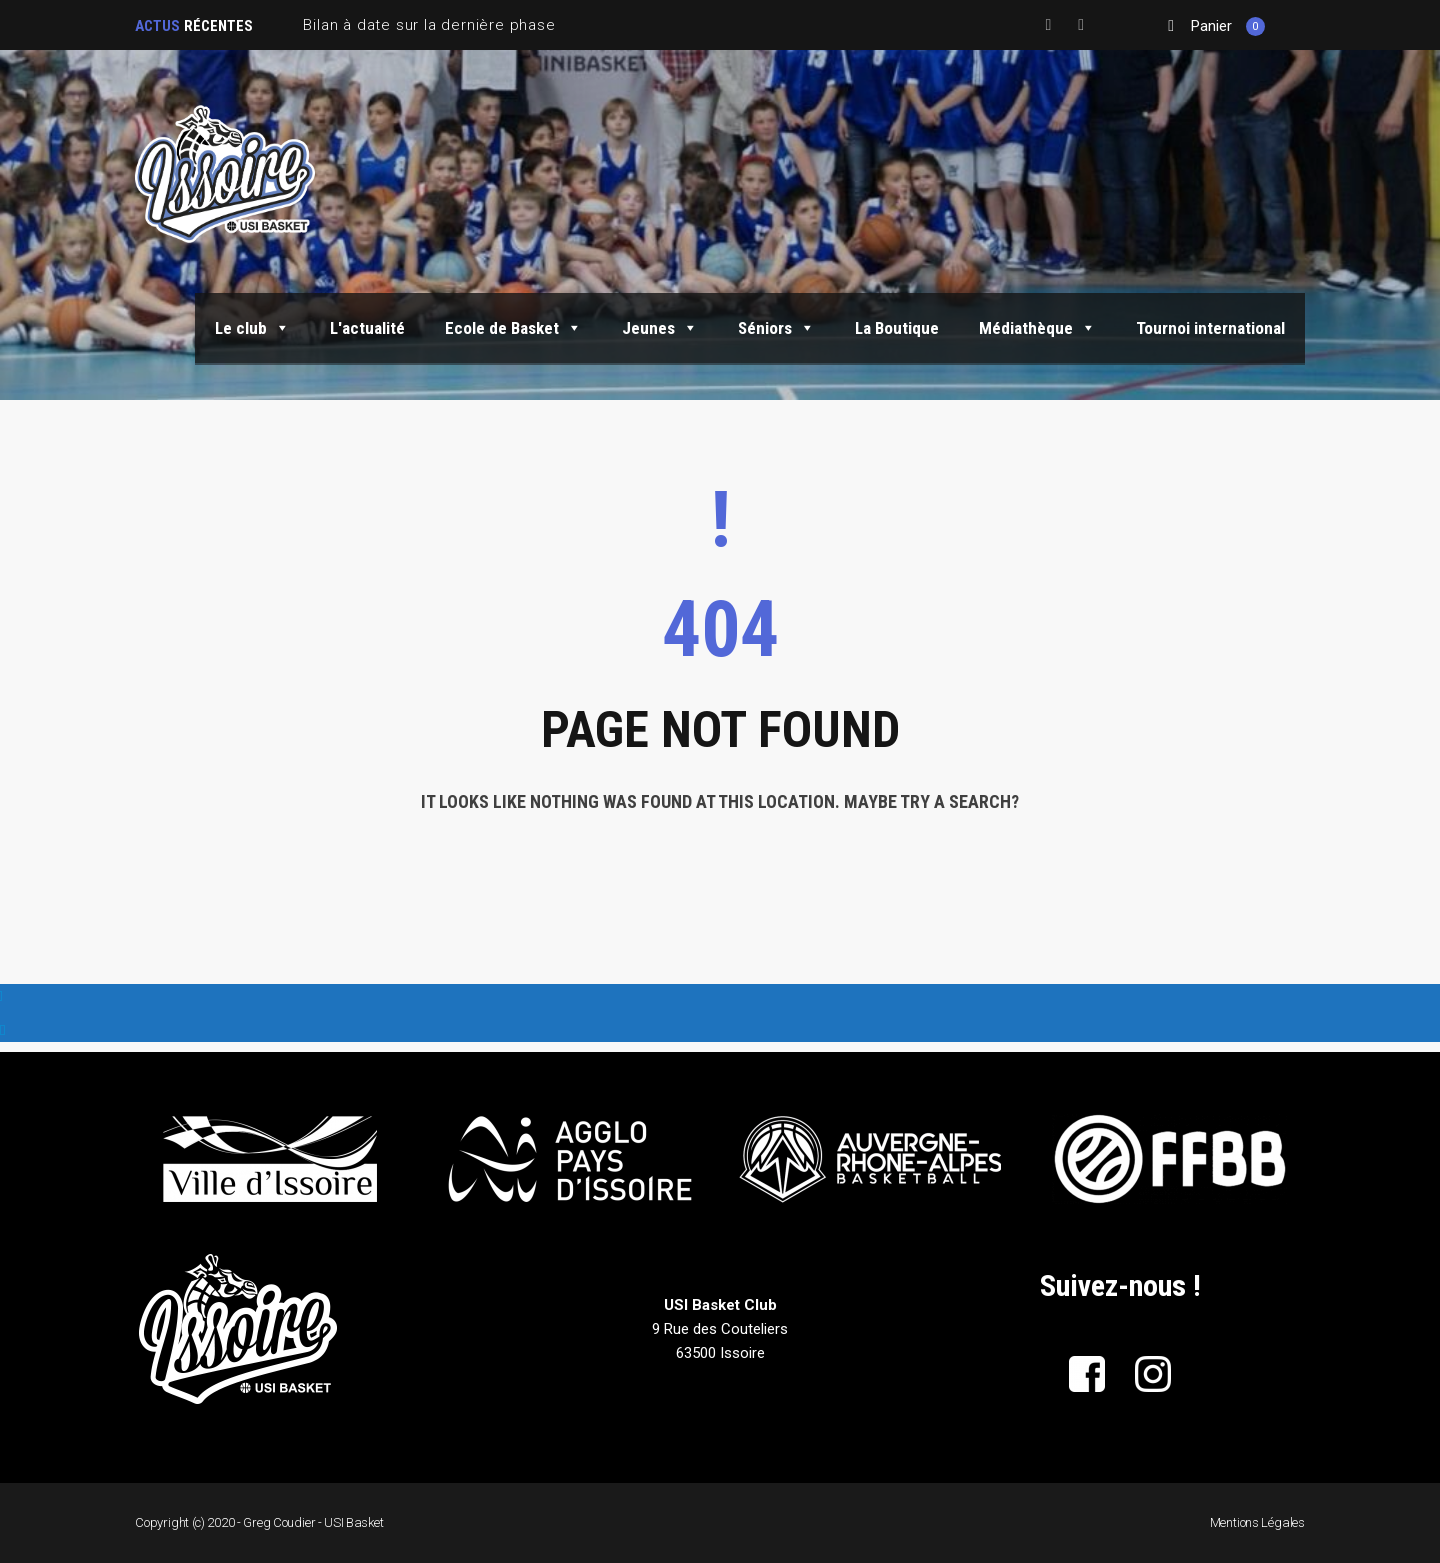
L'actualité (367, 328)
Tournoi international (1210, 328)
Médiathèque (1037, 328)
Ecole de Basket (513, 328)
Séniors (776, 328)
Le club (252, 328)
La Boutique (897, 328)
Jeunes (660, 328)
